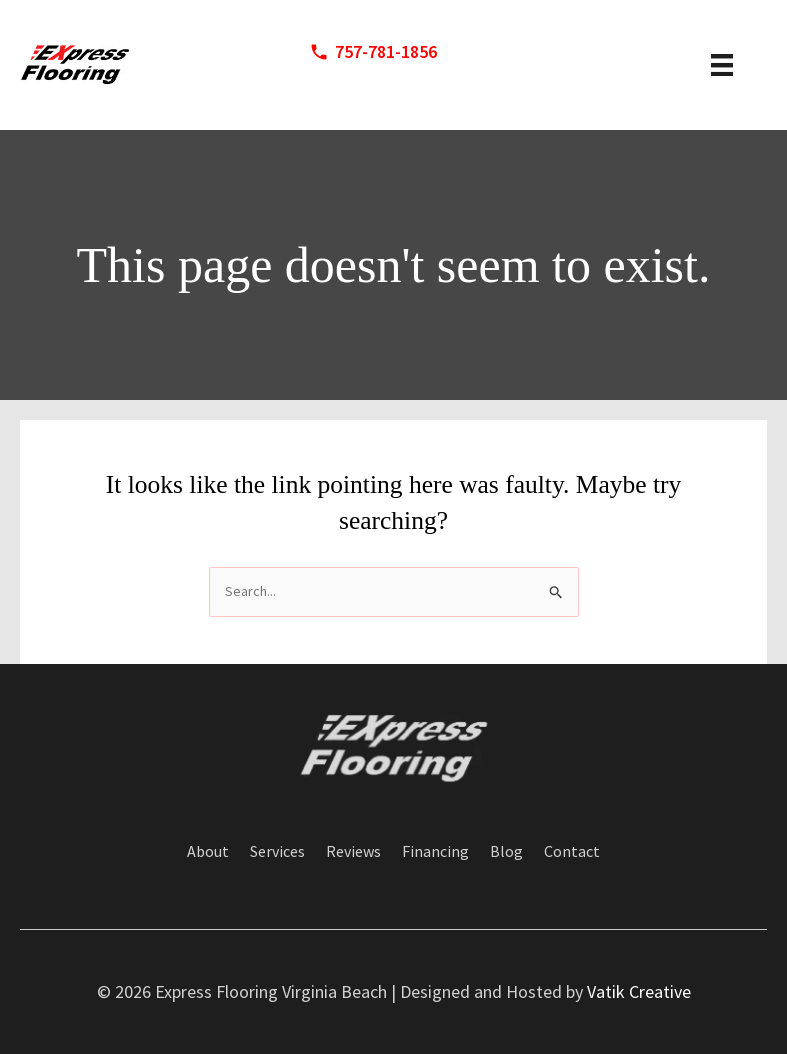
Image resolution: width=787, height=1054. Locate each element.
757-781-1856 (386, 51)
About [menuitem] (208, 851)
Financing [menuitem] (435, 851)
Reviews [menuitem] (353, 851)
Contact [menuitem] (572, 851)
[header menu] (722, 65)
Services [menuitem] (277, 851)
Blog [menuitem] (506, 851)
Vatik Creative (639, 991)
